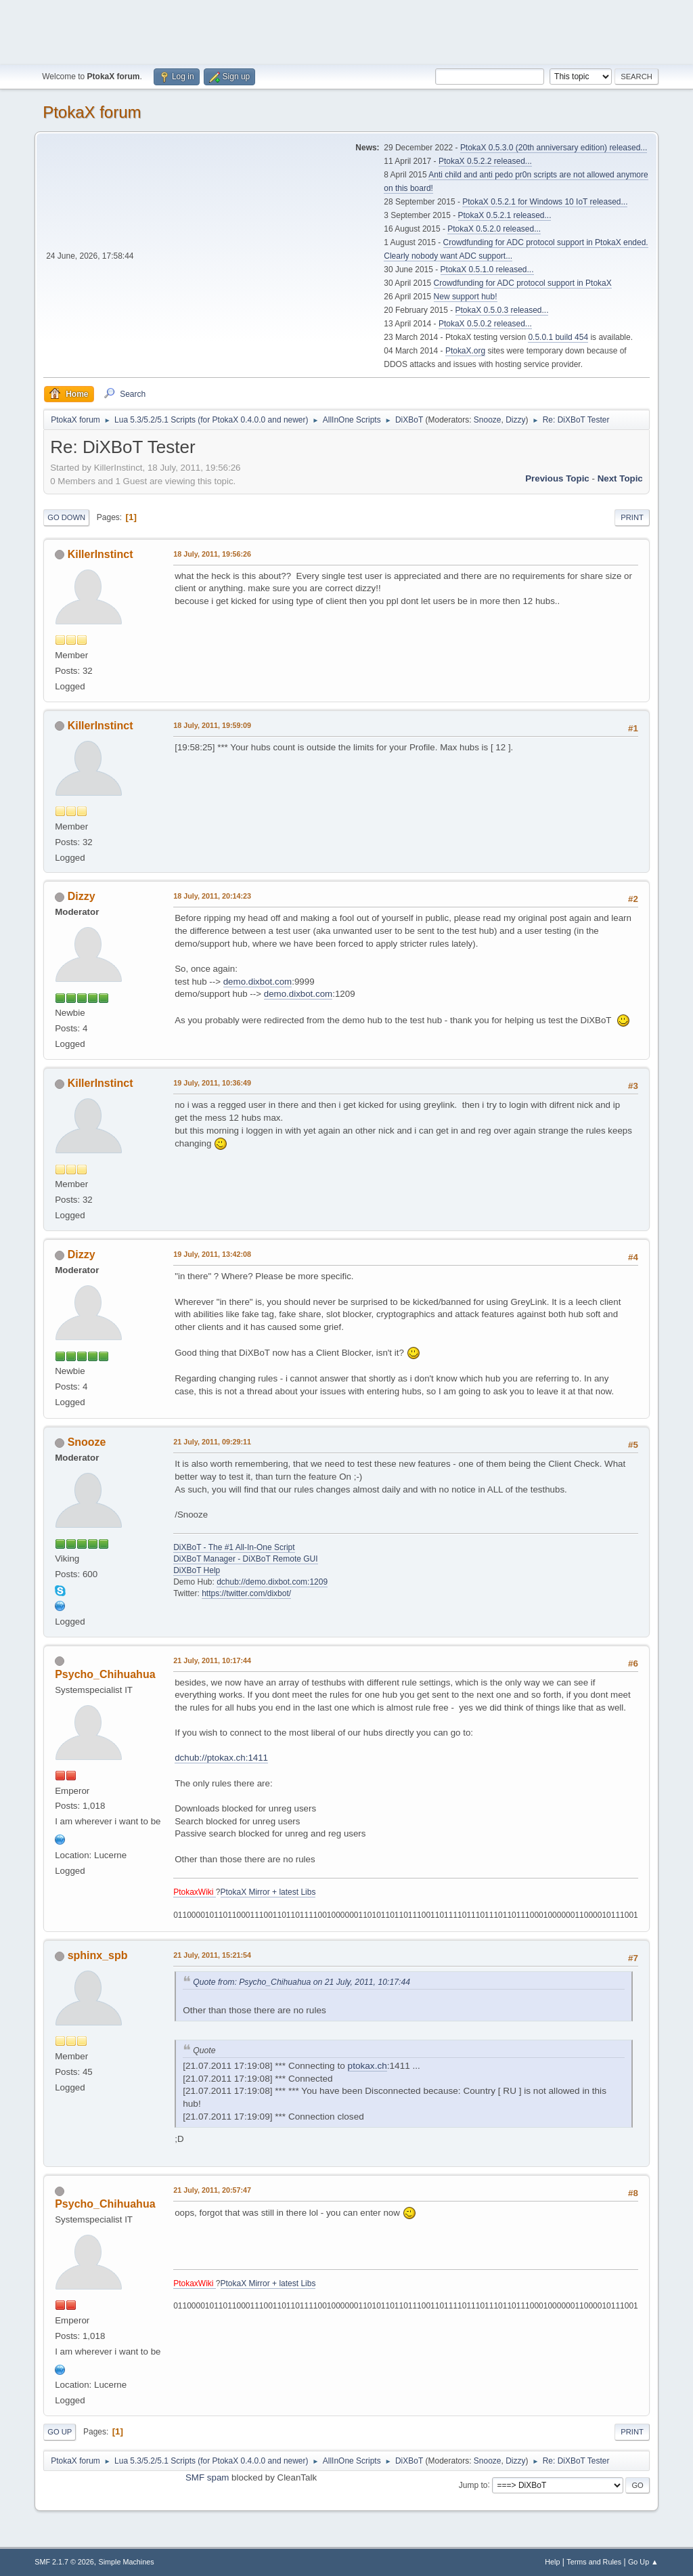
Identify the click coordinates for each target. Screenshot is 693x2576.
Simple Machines (126, 2562)
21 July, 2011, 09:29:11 (212, 1442)
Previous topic (557, 478)
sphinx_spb (98, 1955)
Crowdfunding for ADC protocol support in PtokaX (523, 283)
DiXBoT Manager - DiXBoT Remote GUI (245, 1559)
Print (632, 517)
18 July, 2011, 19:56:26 (212, 554)
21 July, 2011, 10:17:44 (212, 1660)
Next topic (620, 478)
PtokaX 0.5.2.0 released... (494, 229)
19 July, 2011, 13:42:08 (212, 1254)
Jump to (473, 2484)
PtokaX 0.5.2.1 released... (505, 215)
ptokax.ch (367, 2066)
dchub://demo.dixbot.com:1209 (272, 1582)
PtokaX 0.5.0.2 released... (485, 323)
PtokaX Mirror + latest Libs (268, 1892)
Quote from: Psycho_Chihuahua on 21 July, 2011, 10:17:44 (301, 1982)
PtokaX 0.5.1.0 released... (487, 269)
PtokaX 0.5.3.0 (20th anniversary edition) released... (553, 147)
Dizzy (515, 420)
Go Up (59, 2432)
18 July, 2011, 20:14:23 (212, 896)
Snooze (487, 420)
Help (552, 2562)
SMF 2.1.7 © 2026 (64, 2562)
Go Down (66, 517)
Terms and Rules (593, 2562)
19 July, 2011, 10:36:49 (212, 1083)
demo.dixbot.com (257, 981)
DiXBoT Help (196, 1570)
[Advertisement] (346, 30)
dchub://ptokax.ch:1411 (221, 1758)
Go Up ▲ (643, 2562)
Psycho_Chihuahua (105, 1674)
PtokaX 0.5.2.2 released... (485, 161)
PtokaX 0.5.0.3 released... (502, 310)
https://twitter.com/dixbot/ (246, 1593)
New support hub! (465, 296)
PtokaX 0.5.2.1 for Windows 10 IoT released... (544, 202)
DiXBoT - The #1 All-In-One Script (233, 1547)
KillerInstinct (100, 554)
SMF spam (207, 2477)
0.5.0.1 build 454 (558, 337)
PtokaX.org (465, 351)
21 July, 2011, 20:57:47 (212, 2190)
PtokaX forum (92, 112)
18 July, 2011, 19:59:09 (212, 725)
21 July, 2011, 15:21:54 (212, 1955)
